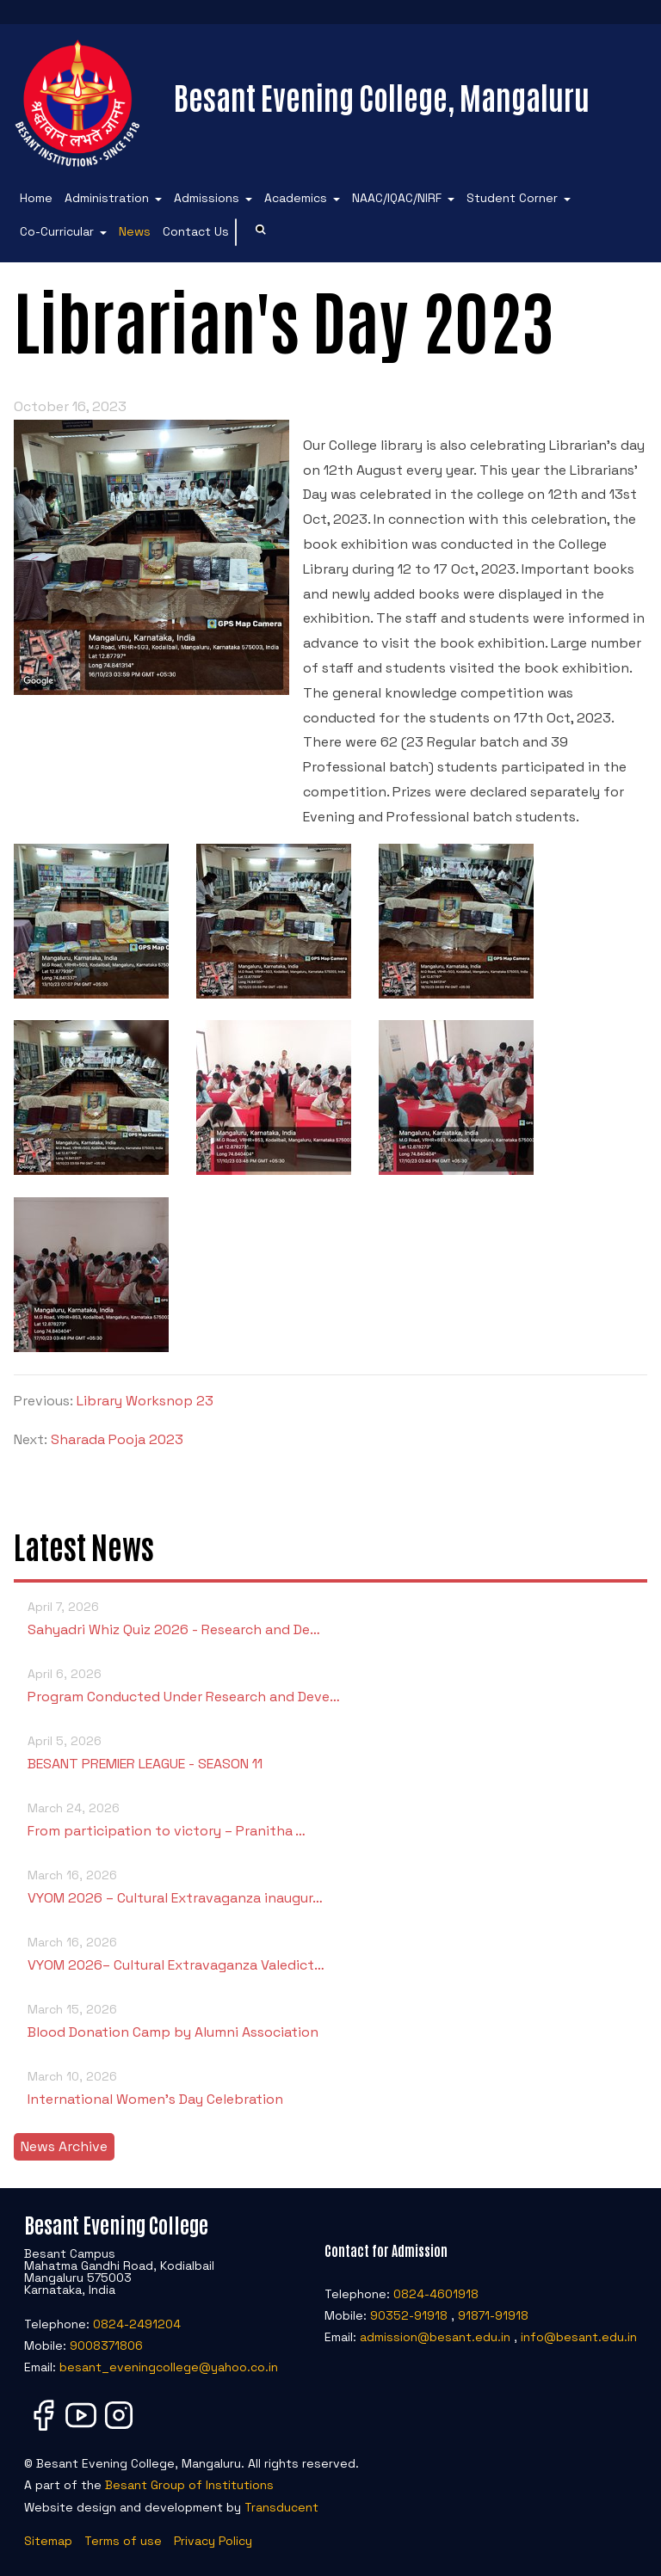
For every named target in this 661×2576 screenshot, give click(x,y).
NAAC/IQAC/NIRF (397, 198)
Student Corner (512, 198)
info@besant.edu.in (579, 2337)
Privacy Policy (213, 2540)
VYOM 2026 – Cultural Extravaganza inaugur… (330, 1886)
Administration (107, 198)
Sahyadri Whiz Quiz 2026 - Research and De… (330, 1617)
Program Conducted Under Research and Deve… (330, 1684)
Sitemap (48, 2540)
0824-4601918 (436, 2294)
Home (36, 198)
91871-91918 (493, 2315)
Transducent (281, 2507)
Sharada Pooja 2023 (117, 1439)
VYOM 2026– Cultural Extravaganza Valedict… (330, 1953)
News (135, 231)
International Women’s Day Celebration (330, 2087)
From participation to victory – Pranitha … (330, 1819)
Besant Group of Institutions (189, 2485)
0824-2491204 (137, 2324)
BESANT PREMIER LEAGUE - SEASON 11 (330, 1752)
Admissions (206, 198)
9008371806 (106, 2345)
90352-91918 (409, 2315)
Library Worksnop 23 (145, 1401)
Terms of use (123, 2540)
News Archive (64, 2146)
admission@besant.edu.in (435, 2337)
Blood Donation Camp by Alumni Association (330, 2020)
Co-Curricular (57, 231)
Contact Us (196, 231)
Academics (295, 198)
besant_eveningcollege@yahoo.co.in (168, 2367)
